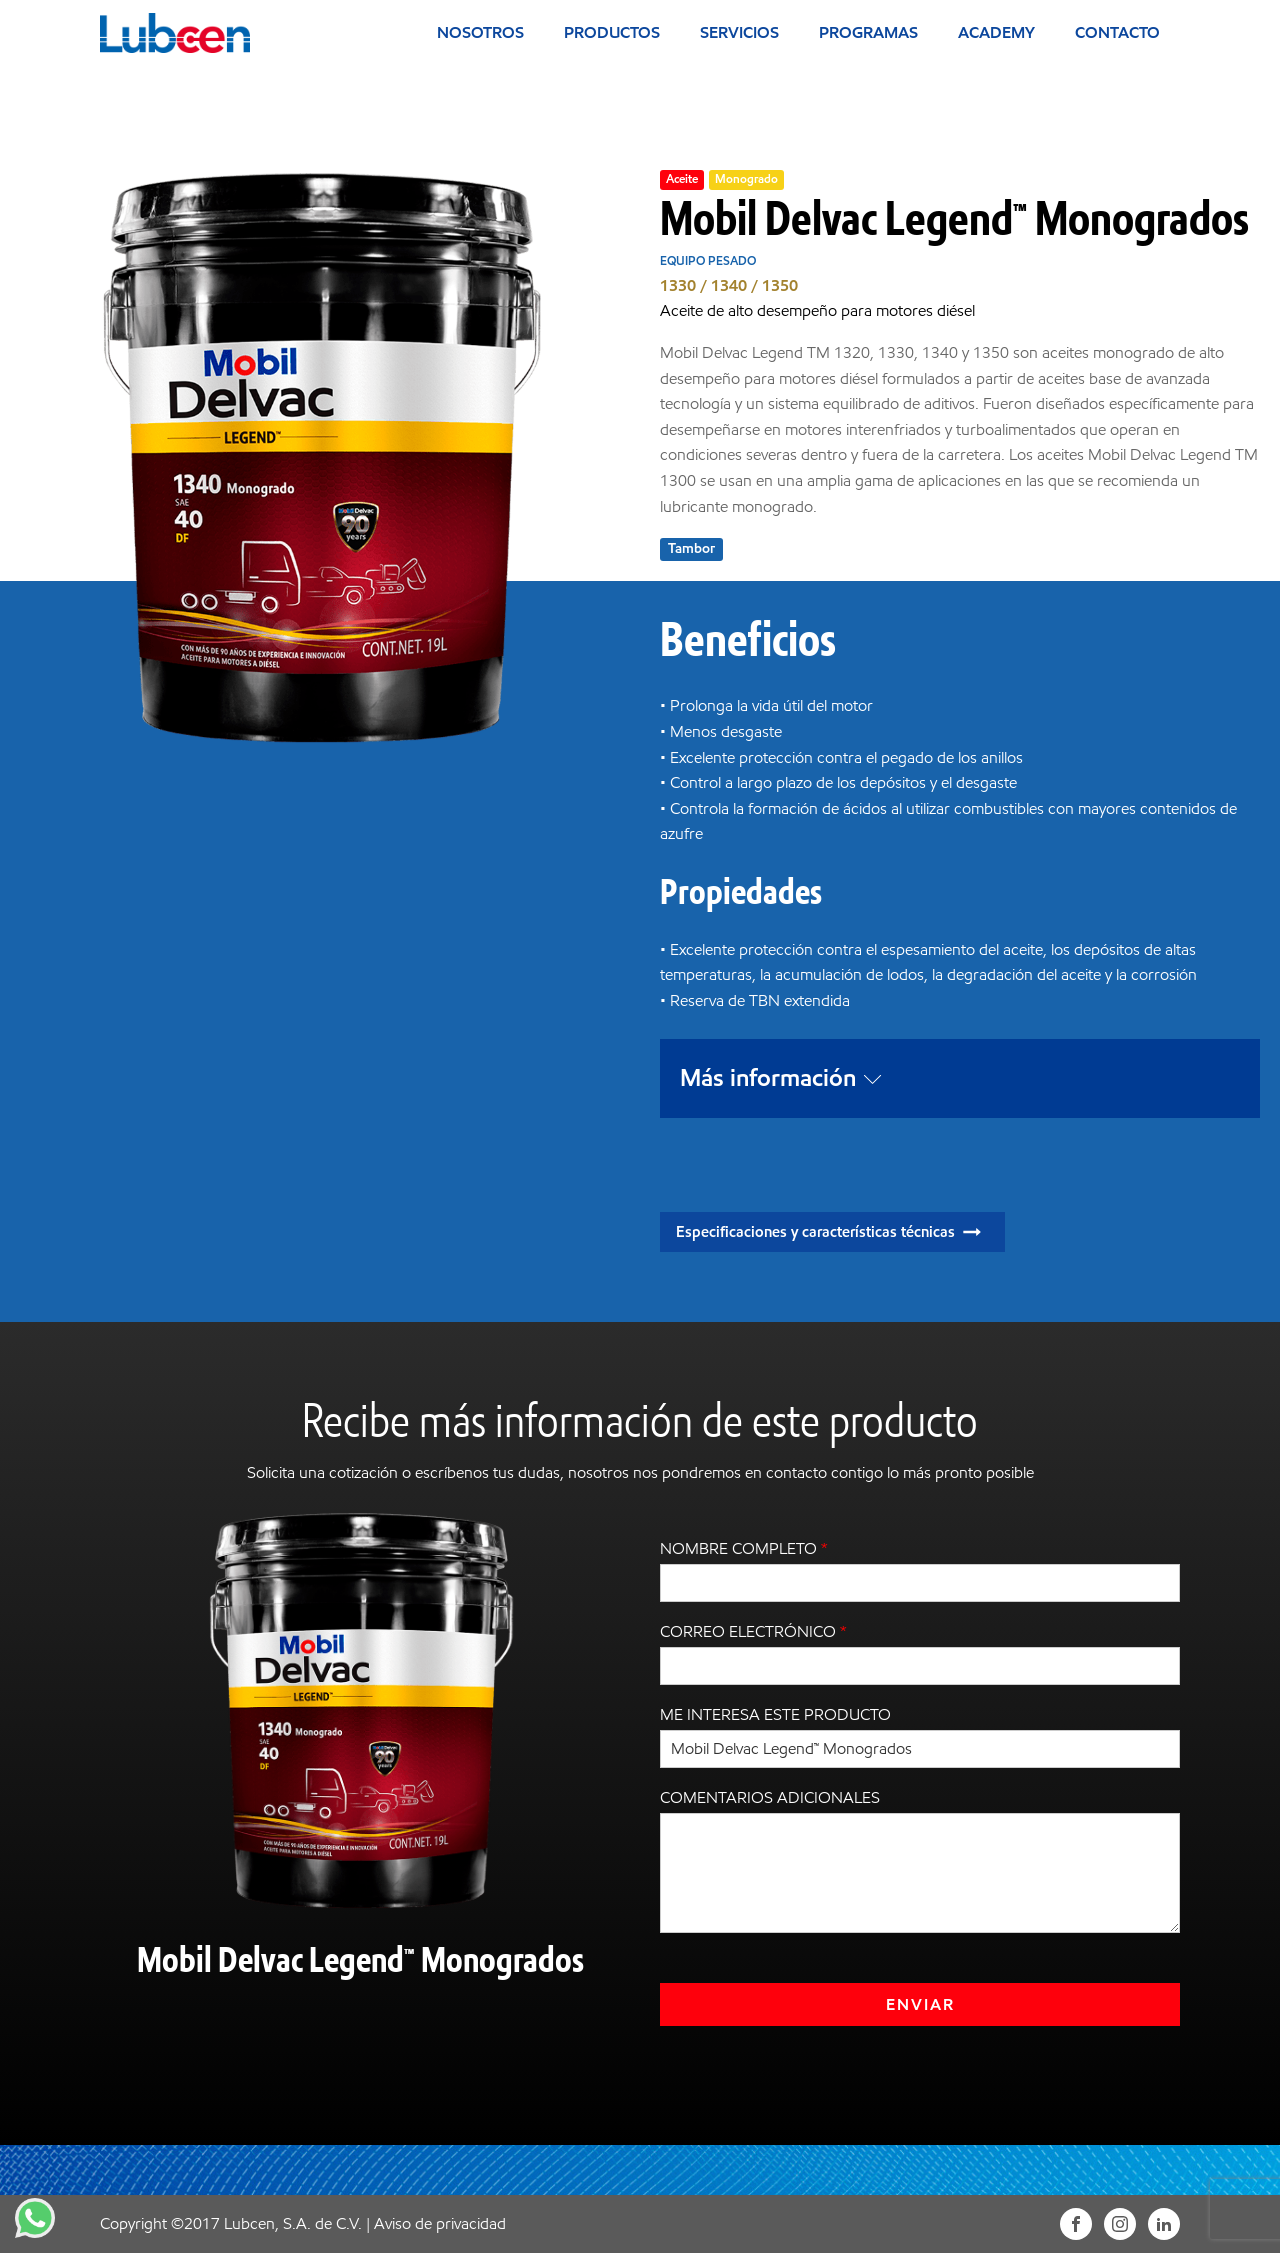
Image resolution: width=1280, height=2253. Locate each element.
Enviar (920, 2004)
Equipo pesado (708, 260)
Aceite (682, 178)
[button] (832, 1232)
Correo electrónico (753, 1631)
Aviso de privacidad (440, 2223)
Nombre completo (744, 1548)
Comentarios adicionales (770, 1797)
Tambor (691, 548)
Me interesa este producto (775, 1714)
